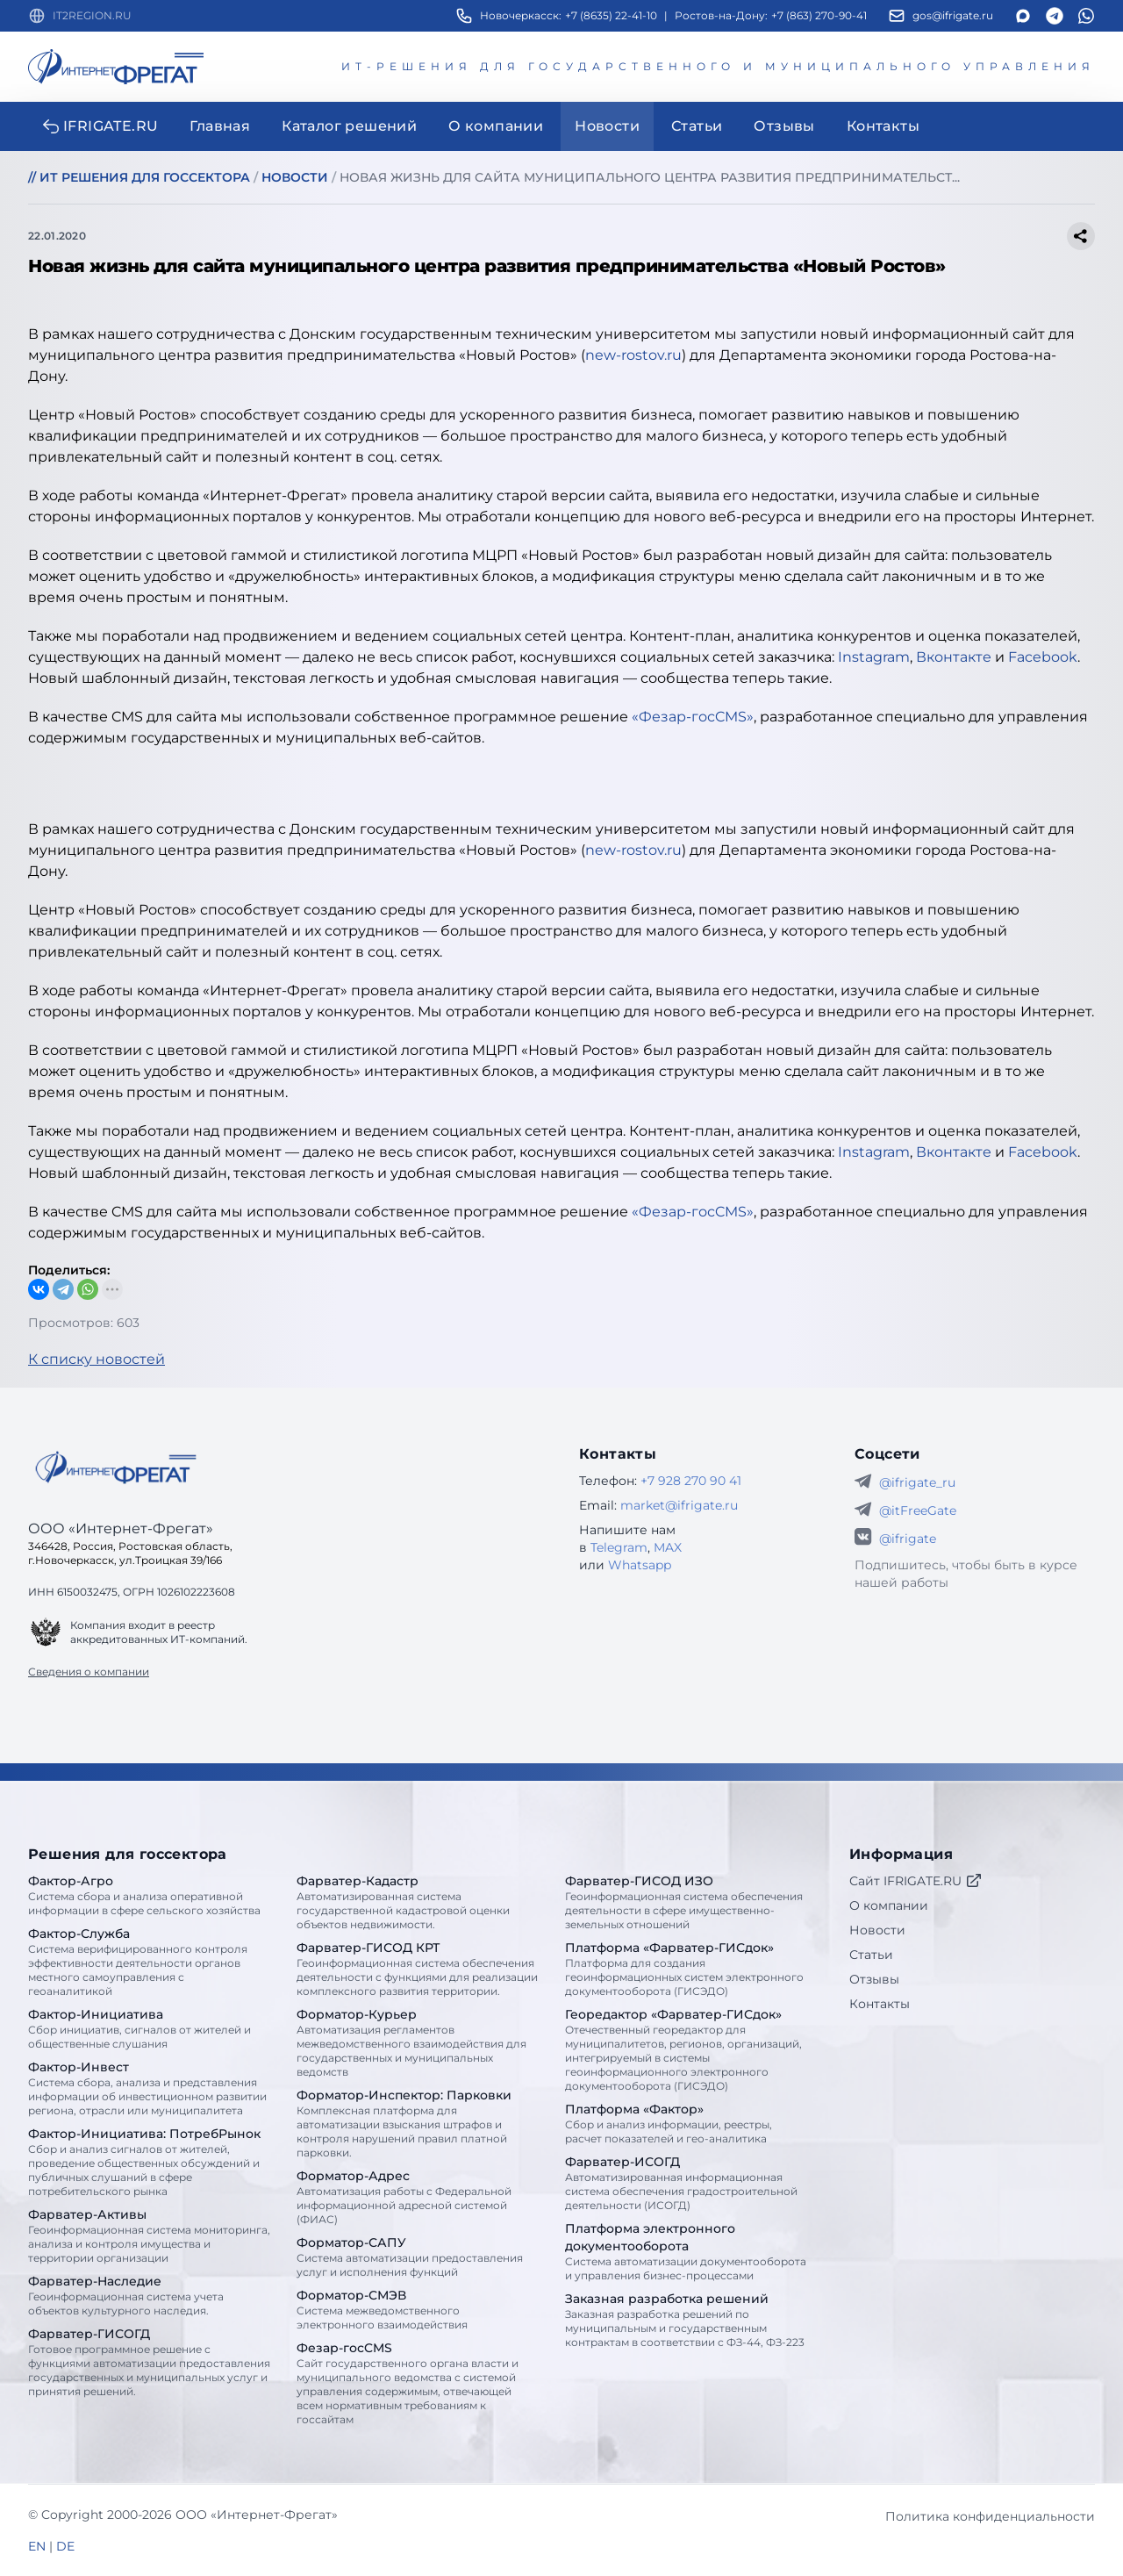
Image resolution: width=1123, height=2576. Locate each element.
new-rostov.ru (633, 355)
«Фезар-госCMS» (693, 716)
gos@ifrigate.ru (952, 15)
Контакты (879, 2004)
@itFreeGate (917, 1510)
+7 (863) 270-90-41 (819, 15)
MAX (668, 1547)
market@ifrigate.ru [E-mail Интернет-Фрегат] (679, 1505)
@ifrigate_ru (917, 1482)
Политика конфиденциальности (990, 2516)
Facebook (1042, 657)
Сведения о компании (88, 1671)
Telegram (618, 1547)
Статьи (871, 1954)
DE (65, 2546)
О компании (888, 1905)
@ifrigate (907, 1538)
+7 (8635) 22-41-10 (611, 15)
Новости (877, 1930)
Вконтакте (953, 657)
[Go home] (116, 1467)
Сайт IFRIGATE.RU (916, 1881)
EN (37, 2546)
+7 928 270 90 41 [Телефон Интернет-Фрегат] (690, 1481)
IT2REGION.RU (92, 15)
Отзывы (874, 1979)
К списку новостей (96, 1359)
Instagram (874, 657)
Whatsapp (639, 1565)
